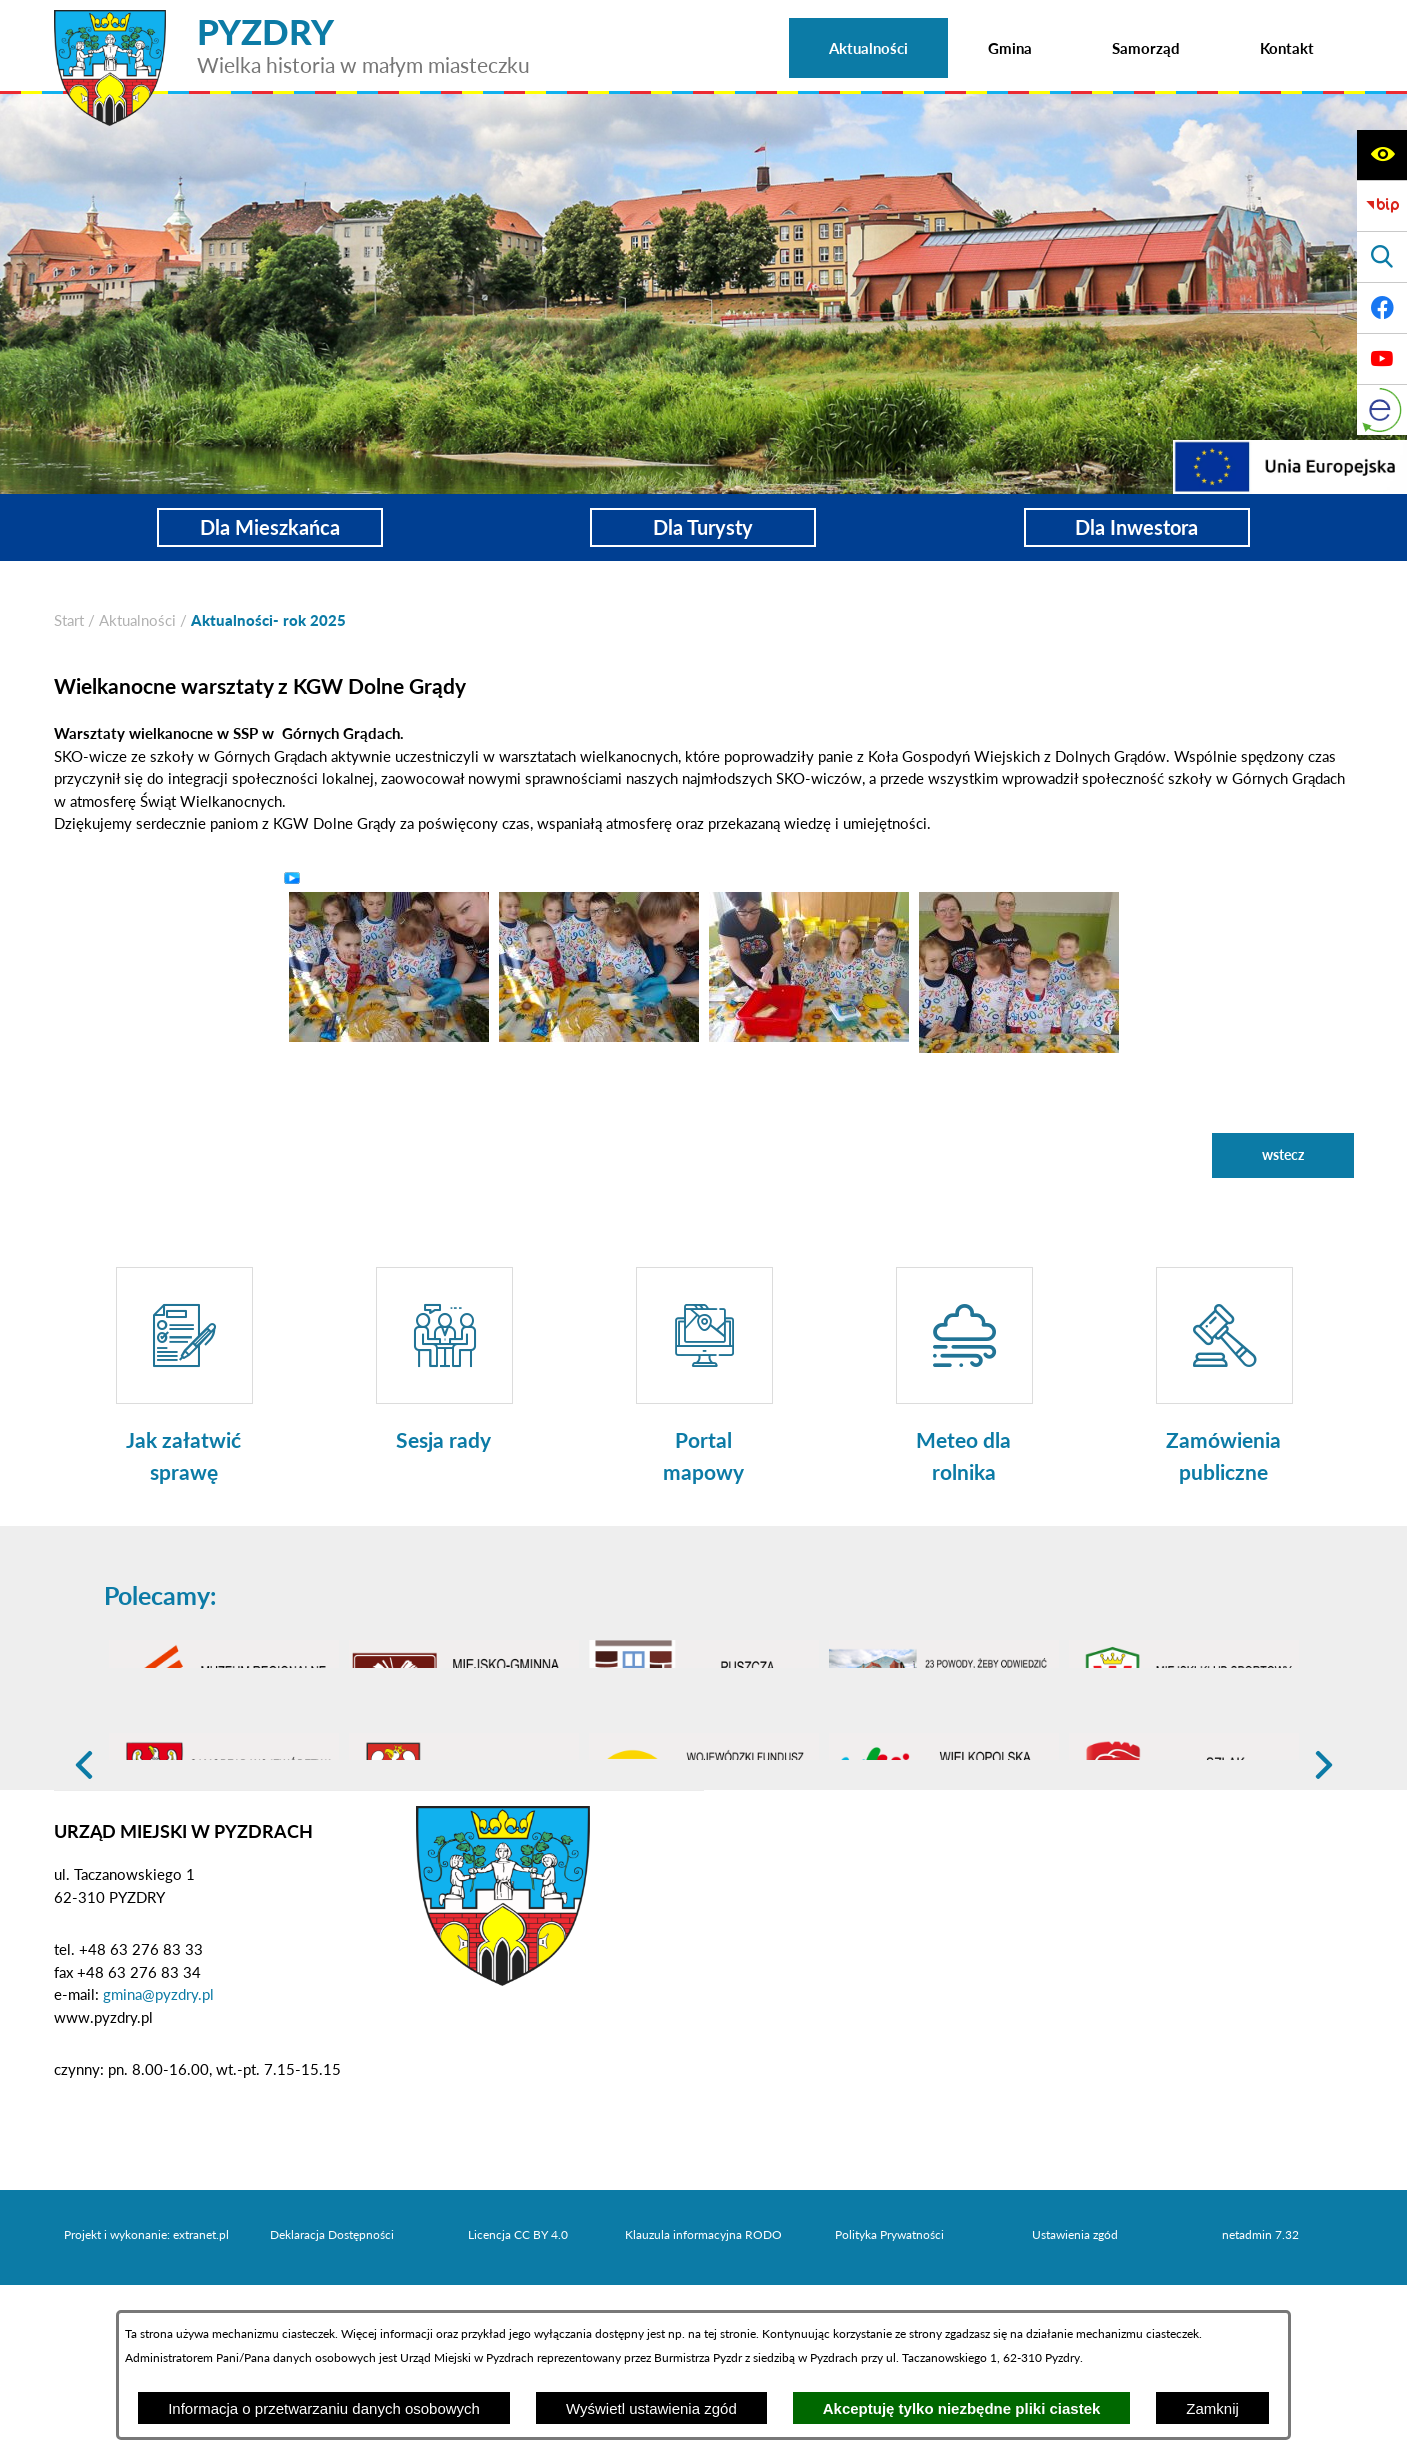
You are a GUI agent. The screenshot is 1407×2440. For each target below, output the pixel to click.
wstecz (1283, 1154)
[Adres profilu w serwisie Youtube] (1382, 359)
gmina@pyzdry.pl (158, 2108)
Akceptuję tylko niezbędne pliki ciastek (962, 2408)
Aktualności (137, 620)
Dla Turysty (703, 527)
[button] (389, 965)
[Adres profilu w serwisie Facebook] (1382, 308)
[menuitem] (868, 48)
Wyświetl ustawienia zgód (651, 2408)
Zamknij (1212, 2408)
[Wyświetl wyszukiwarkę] (1382, 257)
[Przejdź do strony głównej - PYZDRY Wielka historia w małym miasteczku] (292, 19)
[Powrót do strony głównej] (69, 620)
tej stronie (730, 2333)
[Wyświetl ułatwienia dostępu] (1382, 155)
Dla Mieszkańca (270, 527)
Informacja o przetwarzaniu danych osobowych (324, 2408)
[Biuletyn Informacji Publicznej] (1382, 206)
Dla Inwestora (1136, 527)
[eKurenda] (1382, 410)
